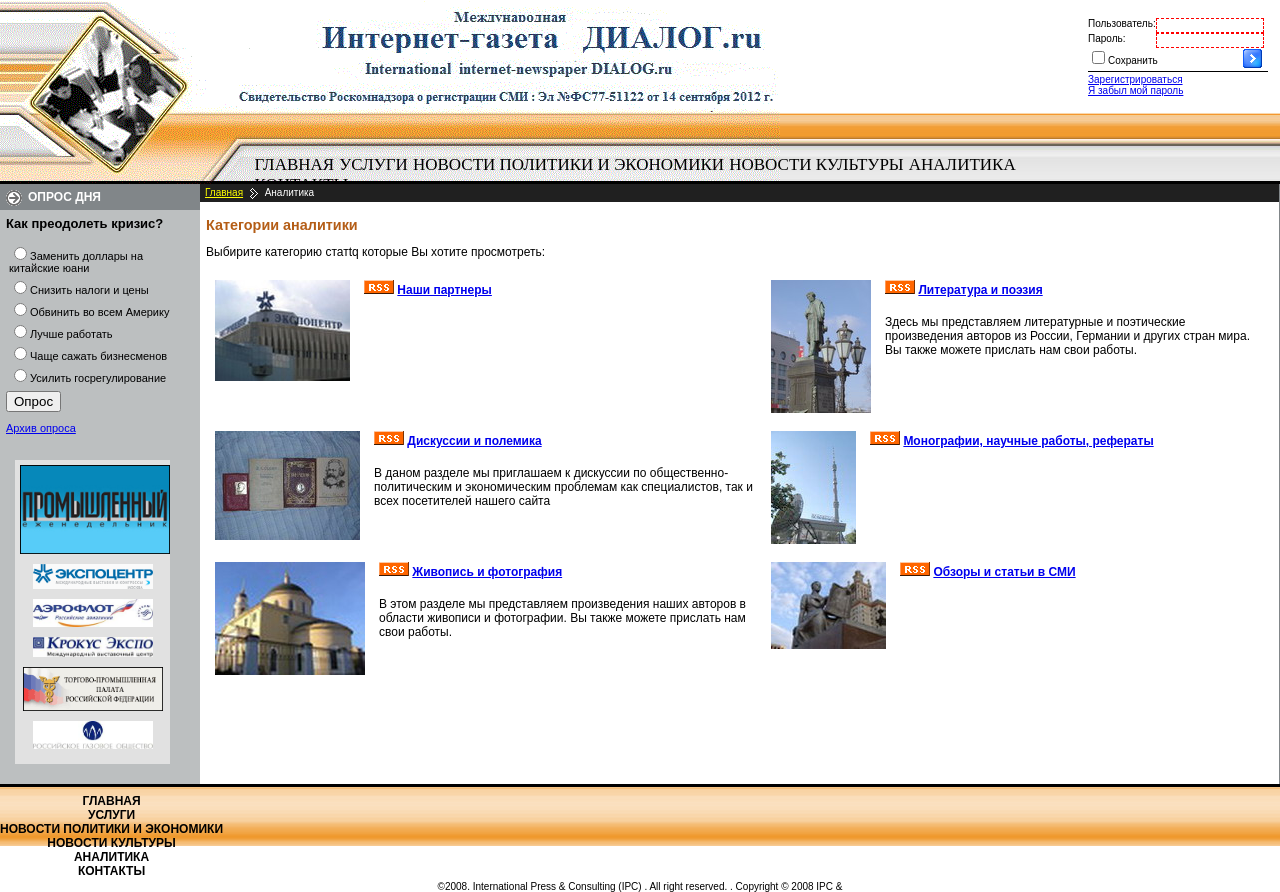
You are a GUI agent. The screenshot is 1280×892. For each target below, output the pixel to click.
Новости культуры (816, 164)
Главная (295, 164)
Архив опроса (41, 428)
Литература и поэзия (980, 290)
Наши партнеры (444, 290)
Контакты (111, 871)
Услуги (373, 164)
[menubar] (640, 175)
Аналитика (962, 164)
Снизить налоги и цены (89, 290)
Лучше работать (71, 334)
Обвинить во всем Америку (99, 312)
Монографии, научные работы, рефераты (1028, 441)
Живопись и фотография (487, 572)
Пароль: (1106, 38)
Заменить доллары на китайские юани (76, 262)
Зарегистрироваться (1135, 79)
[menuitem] (294, 165)
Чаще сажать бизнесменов (98, 356)
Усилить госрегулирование (98, 378)
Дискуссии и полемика (474, 441)
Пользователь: (1122, 23)
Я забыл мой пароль (1135, 90)
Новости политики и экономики (568, 164)
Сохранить (1133, 60)
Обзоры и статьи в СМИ (1004, 572)
